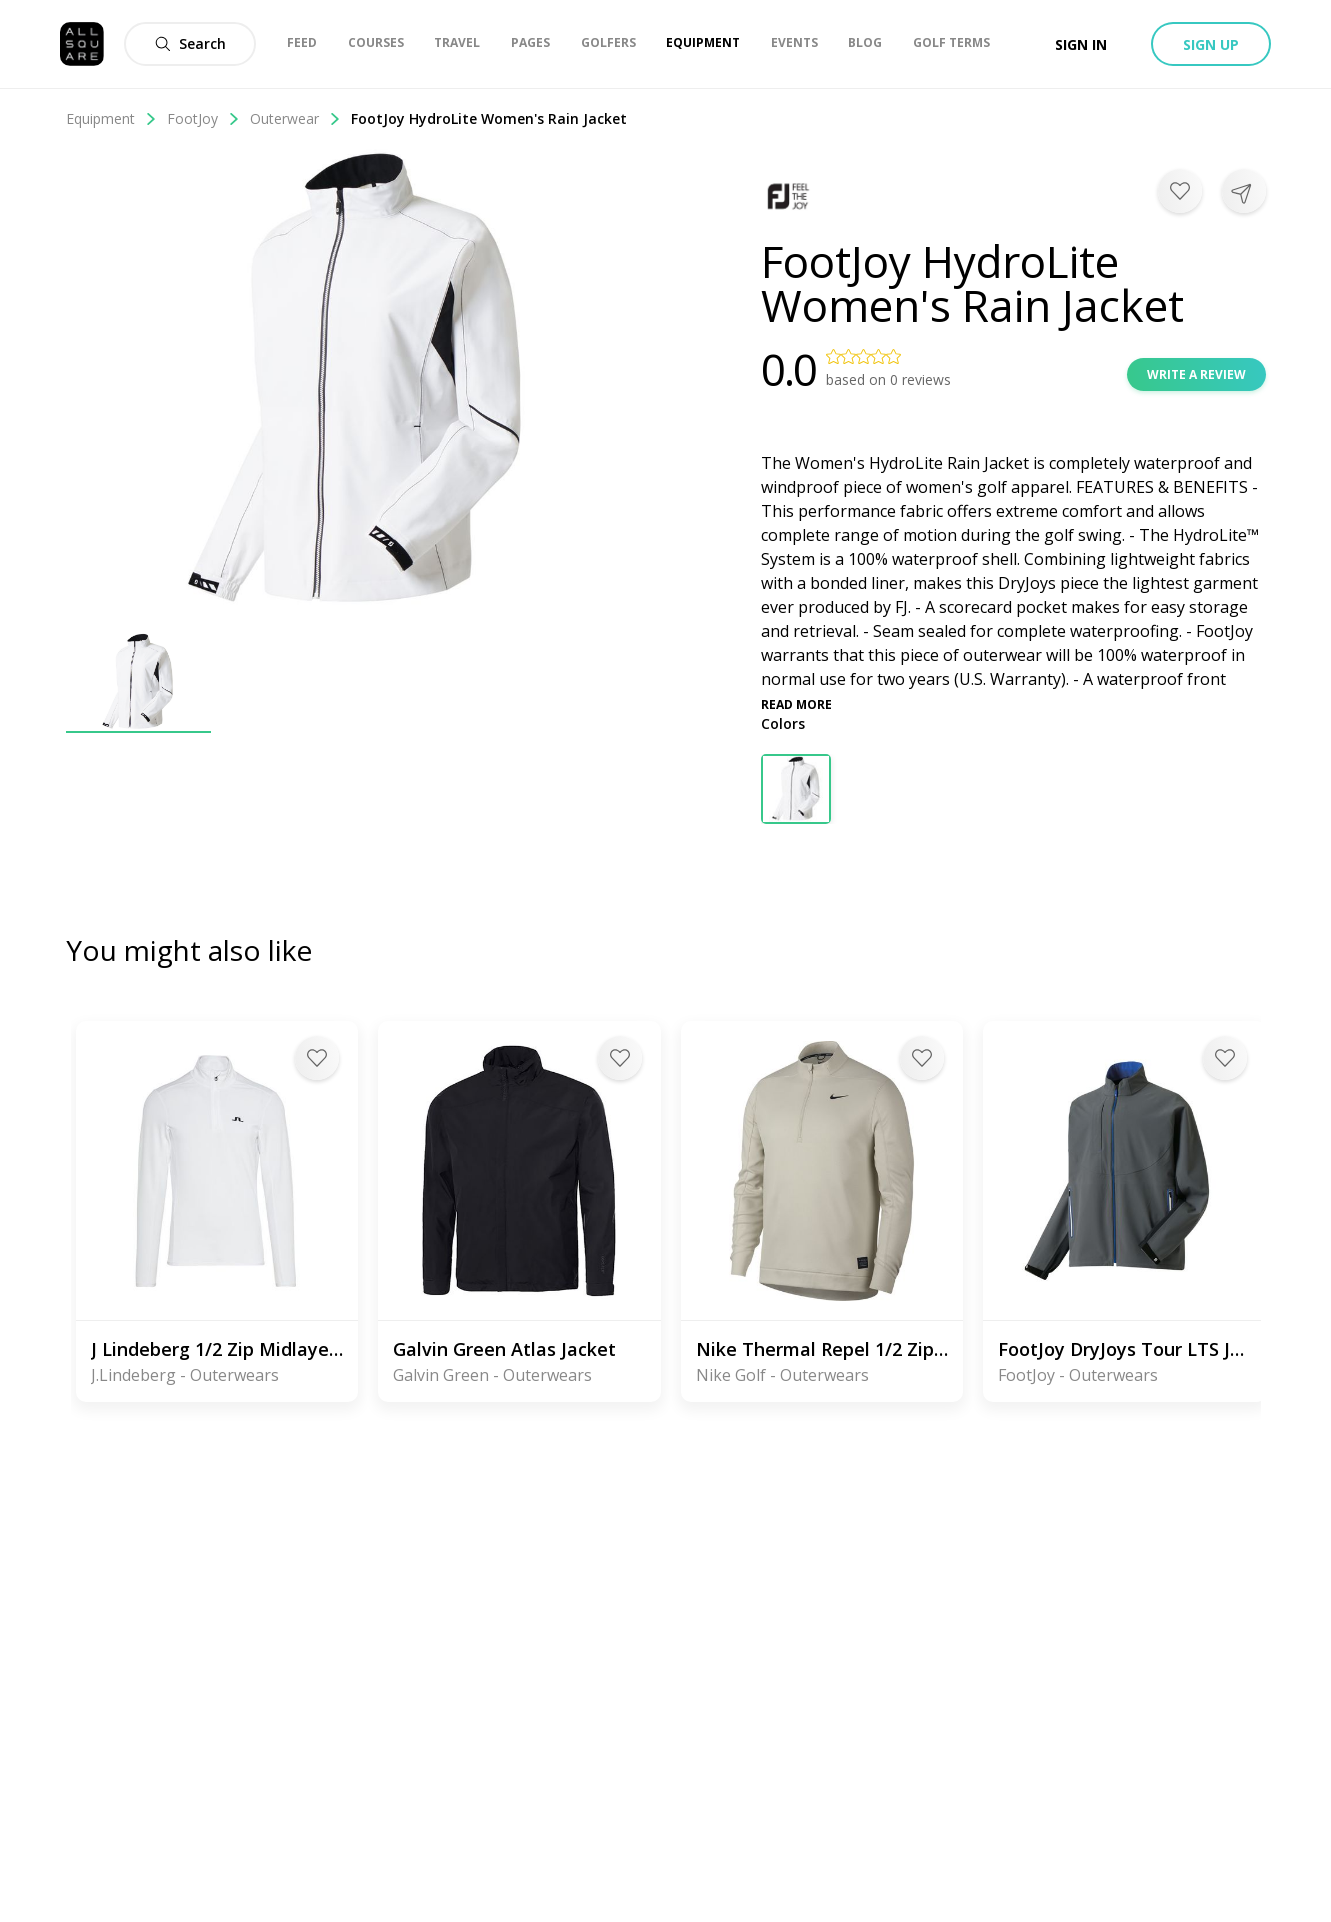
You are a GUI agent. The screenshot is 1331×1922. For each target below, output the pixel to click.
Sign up (1211, 44)
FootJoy (203, 118)
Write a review (1196, 374)
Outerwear (295, 118)
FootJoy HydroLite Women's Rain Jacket (489, 118)
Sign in (1081, 44)
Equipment (111, 118)
